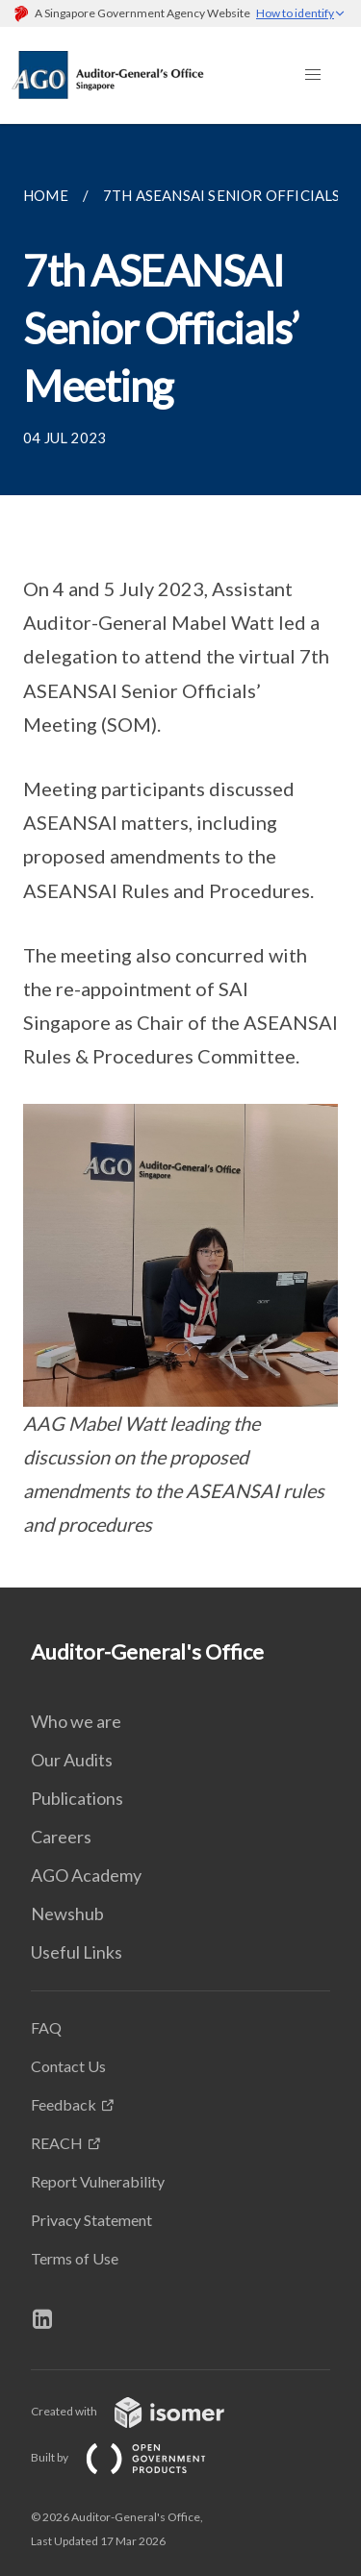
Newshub (67, 1913)
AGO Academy (86, 1875)
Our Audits (72, 1759)
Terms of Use (74, 2258)
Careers (61, 1836)
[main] (180, 856)
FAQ (46, 2027)
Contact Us (68, 2066)
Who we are (76, 1721)
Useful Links (76, 1952)
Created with (143, 2411)
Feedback (63, 2104)
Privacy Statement (91, 2220)
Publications (77, 1798)
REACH (57, 2143)
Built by (134, 2457)
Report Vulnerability (98, 2181)
